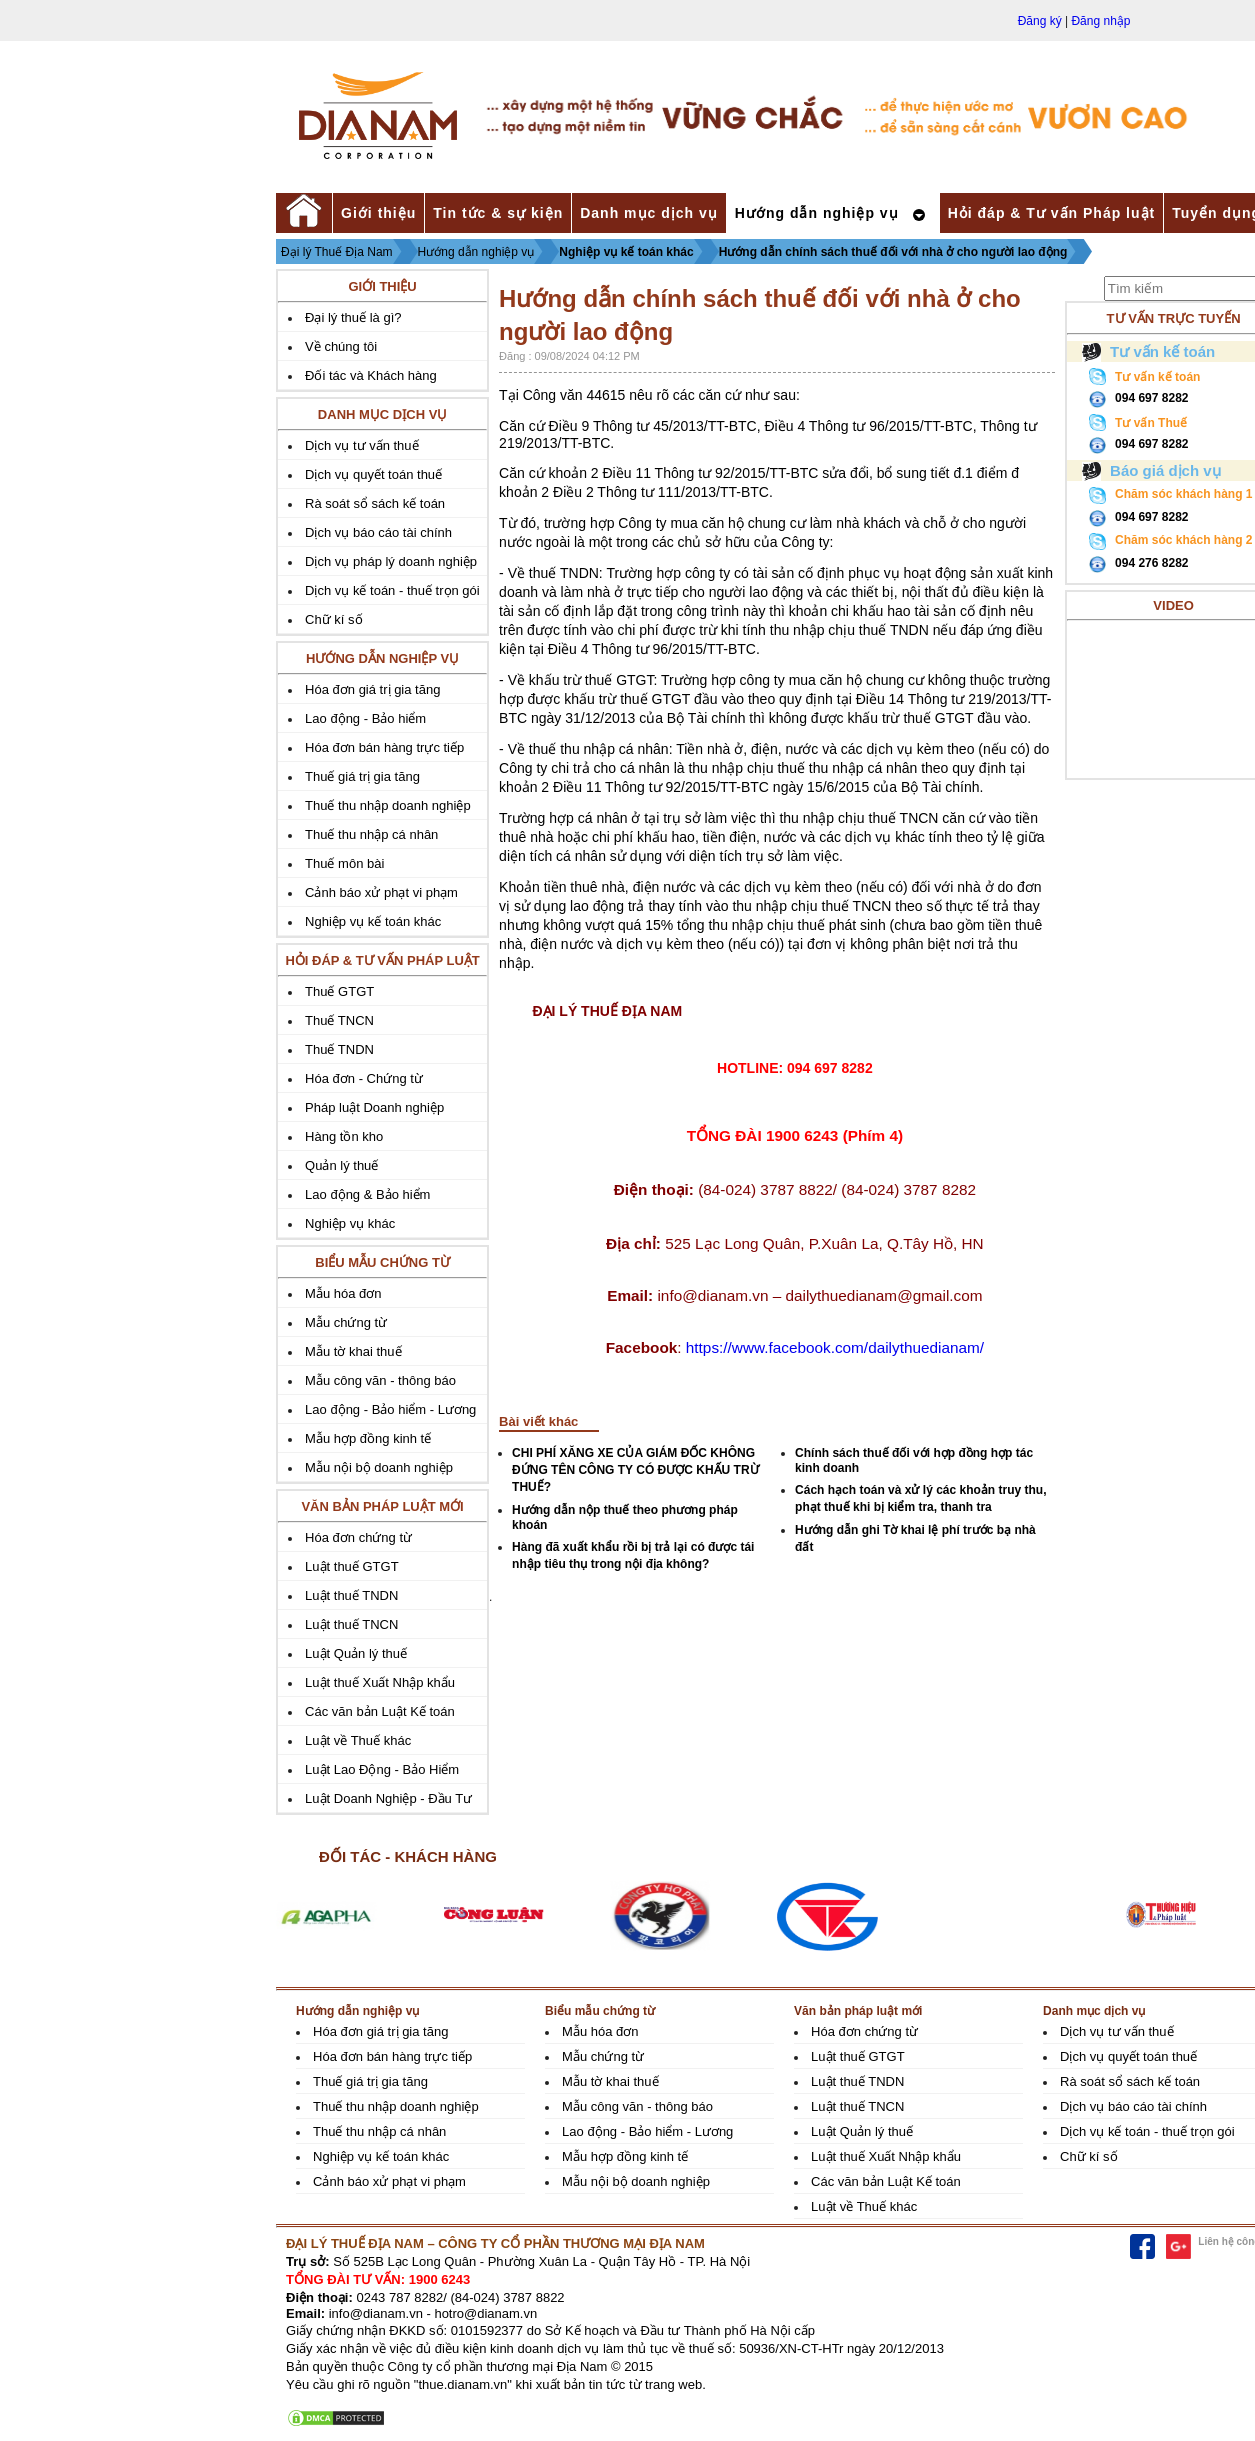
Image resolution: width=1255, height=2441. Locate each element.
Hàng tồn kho (344, 1136)
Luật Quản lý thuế (356, 1653)
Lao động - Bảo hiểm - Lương (390, 1409)
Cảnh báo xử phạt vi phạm (381, 892)
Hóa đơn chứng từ (358, 1537)
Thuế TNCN (339, 1020)
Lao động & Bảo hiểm (367, 1194)
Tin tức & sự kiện (498, 213)
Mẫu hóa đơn (343, 1293)
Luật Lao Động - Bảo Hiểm (382, 1769)
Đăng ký (1040, 21)
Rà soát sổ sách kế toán (375, 503)
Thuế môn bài (344, 863)
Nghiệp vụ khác (350, 1223)
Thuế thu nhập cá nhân (371, 834)
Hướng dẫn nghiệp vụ (817, 213)
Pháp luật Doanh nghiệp (374, 1107)
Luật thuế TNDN (351, 1595)
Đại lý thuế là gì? (353, 317)
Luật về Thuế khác (358, 1740)
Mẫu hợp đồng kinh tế (368, 1438)
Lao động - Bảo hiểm (365, 718)
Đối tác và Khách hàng (371, 375)
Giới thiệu (378, 213)
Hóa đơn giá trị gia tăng (372, 689)
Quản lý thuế (341, 1165)
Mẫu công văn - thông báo (380, 1380)
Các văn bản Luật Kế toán (380, 1711)
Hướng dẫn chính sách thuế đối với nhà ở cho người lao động (893, 252)
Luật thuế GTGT (351, 1566)
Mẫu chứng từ (346, 1322)
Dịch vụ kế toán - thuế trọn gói (392, 590)
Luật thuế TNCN (351, 1624)
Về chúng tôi (341, 346)
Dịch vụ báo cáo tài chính (378, 532)
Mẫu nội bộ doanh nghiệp (379, 1467)
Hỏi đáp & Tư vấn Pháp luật (1052, 213)
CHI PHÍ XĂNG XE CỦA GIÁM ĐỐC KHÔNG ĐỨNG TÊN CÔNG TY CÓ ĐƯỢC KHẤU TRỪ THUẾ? (635, 1470)
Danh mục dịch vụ (649, 213)
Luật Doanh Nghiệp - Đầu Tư (388, 1798)
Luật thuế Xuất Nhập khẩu (380, 1682)
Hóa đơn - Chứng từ (364, 1078)
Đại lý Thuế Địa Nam (336, 252)
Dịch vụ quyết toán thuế (373, 474)
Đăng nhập (1100, 21)
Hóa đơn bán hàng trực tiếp (384, 747)
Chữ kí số (333, 619)
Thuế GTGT (339, 991)
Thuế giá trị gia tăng (362, 776)
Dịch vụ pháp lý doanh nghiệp (391, 561)
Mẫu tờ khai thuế (353, 1351)
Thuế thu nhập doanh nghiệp (388, 805)
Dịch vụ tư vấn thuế (361, 445)
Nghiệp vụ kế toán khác (626, 252)
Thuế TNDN (339, 1049)
